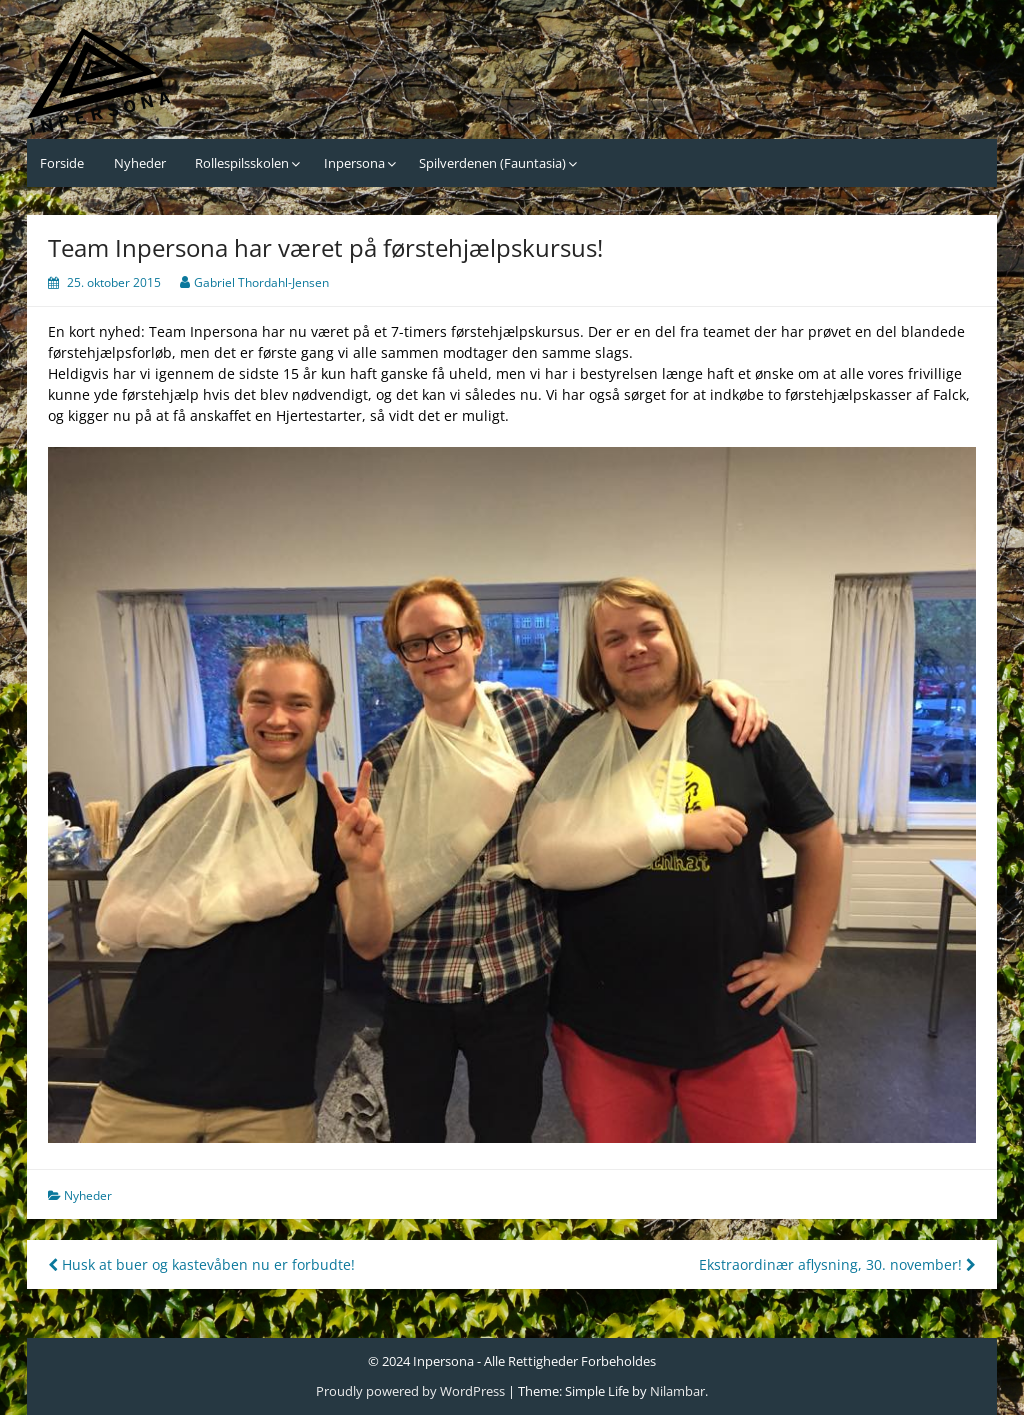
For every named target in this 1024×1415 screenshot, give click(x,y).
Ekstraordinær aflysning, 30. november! (837, 1264)
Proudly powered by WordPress (410, 1391)
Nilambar (677, 1391)
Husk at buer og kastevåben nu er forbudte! (201, 1264)
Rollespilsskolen (242, 163)
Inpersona (354, 163)
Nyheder (140, 163)
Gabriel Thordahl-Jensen (261, 282)
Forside (62, 163)
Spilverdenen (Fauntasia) (492, 163)
